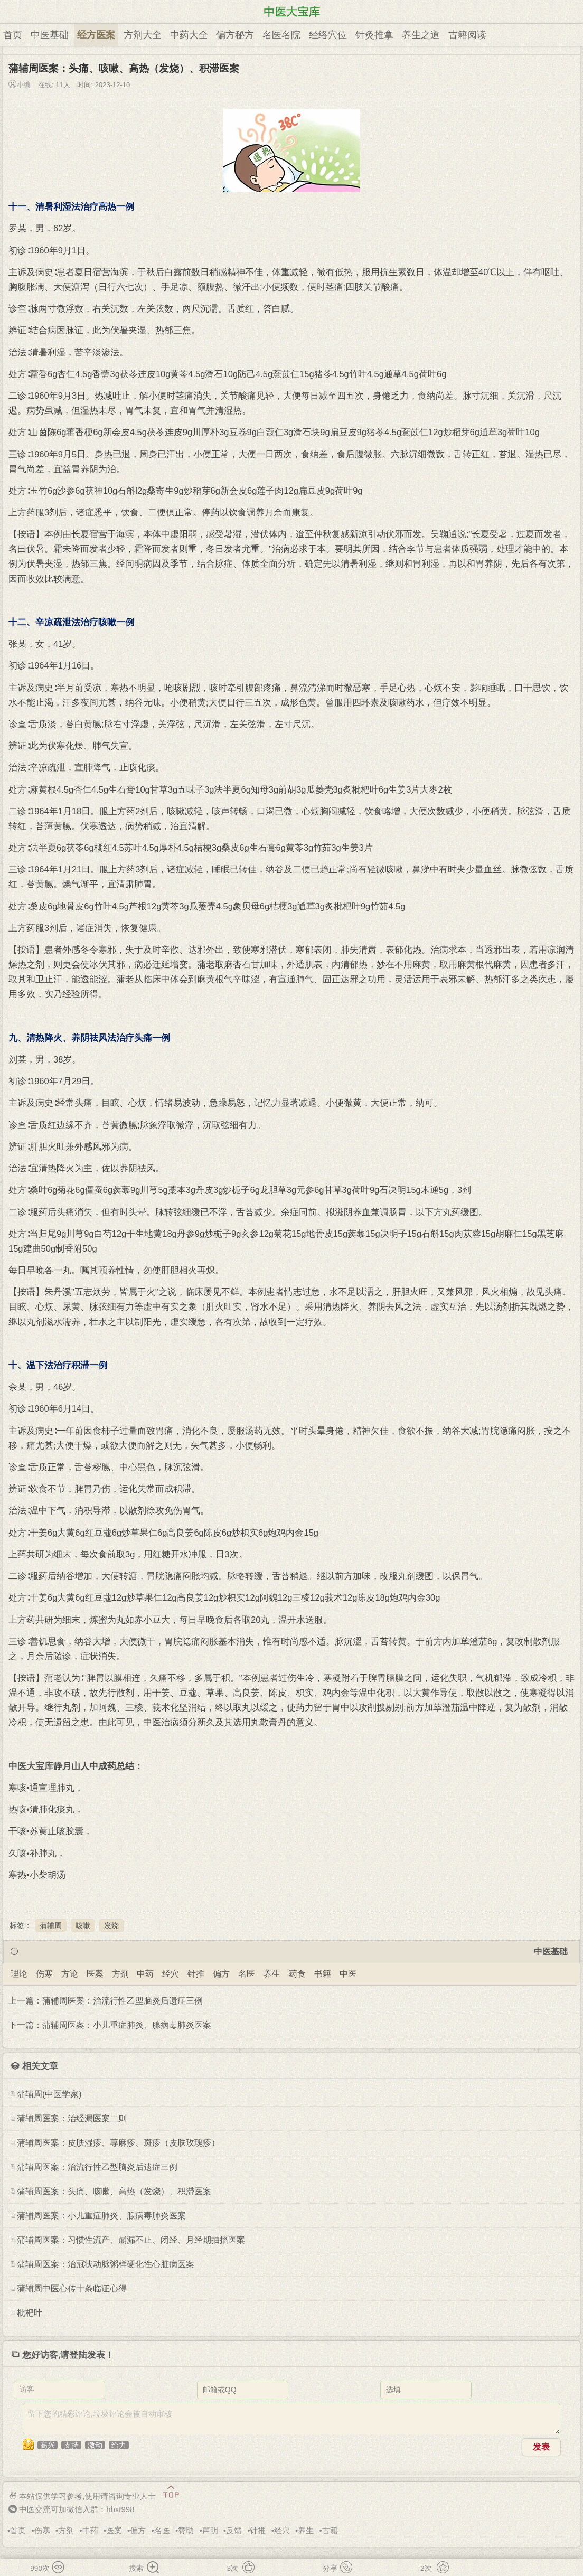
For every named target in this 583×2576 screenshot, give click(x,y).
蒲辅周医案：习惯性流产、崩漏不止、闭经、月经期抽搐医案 (131, 2239)
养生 (272, 1973)
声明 (210, 2530)
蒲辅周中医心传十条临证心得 (72, 2288)
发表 (541, 2446)
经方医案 (96, 35)
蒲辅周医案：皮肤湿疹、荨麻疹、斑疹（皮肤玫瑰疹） (118, 2142)
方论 (69, 1973)
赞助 (186, 2530)
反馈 (234, 2530)
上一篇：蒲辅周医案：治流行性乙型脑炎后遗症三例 (105, 2000)
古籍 (330, 2530)
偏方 (221, 1973)
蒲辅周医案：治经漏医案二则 (72, 2118)
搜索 (145, 2568)
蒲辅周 (51, 1925)
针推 (195, 1973)
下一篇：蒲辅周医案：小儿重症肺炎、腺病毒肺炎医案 (109, 2024)
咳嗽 (83, 1925)
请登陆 (73, 2355)
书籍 (322, 1973)
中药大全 (189, 35)
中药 (145, 1973)
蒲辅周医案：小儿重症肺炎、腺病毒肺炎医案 (101, 2215)
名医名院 (281, 35)
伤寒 (44, 1973)
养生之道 (421, 35)
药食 (297, 1973)
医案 (95, 1973)
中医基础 (50, 35)
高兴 (47, 2445)
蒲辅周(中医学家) (49, 2094)
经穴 (170, 1973)
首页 (12, 35)
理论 (19, 1973)
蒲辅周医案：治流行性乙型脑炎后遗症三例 (97, 2167)
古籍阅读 (467, 35)
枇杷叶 (29, 2312)
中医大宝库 (30, 1766)
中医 (348, 1973)
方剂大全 (143, 35)
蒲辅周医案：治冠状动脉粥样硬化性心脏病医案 (105, 2264)
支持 (71, 2445)
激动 (95, 2445)
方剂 (120, 1973)
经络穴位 (328, 35)
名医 (246, 1973)
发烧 (111, 1925)
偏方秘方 (235, 35)
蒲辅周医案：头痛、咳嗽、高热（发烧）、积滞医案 (114, 2191)
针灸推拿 (374, 35)
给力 (118, 2445)
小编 (24, 85)
